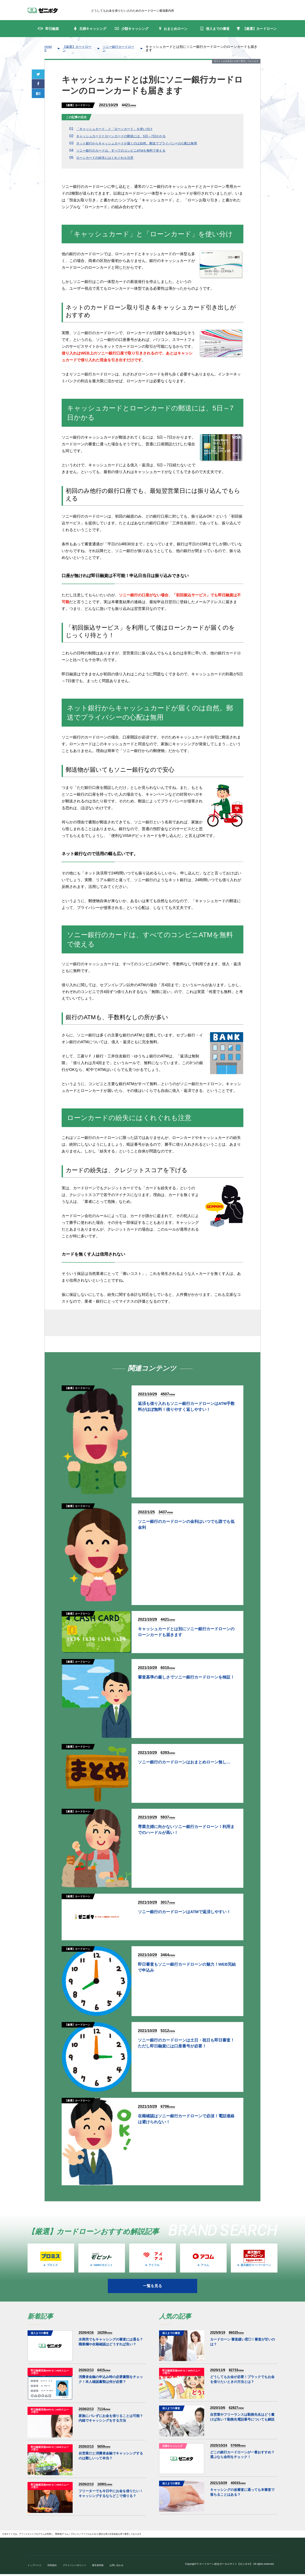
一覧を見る (152, 2287)
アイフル (154, 2266)
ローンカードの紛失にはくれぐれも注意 (106, 159)
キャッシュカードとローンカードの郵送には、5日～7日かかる (124, 138)
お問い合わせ (122, 2567)
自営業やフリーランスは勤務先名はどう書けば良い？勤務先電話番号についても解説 (242, 2422)
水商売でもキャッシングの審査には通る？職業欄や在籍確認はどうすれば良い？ (111, 2346)
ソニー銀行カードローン (121, 50)
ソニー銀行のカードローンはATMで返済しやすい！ (187, 1913)
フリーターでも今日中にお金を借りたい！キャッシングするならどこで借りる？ (111, 2498)
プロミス (52, 2266)
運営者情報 (102, 2567)
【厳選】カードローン (78, 50)
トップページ (35, 2567)
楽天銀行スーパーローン (255, 2266)
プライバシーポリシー (77, 2567)
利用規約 (54, 2567)
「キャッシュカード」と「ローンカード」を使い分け (117, 130)
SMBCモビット (103, 2266)
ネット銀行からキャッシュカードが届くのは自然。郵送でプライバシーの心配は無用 (140, 145)
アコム (204, 2266)
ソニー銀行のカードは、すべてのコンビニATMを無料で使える (123, 152)
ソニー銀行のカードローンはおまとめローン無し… (186, 1764)
